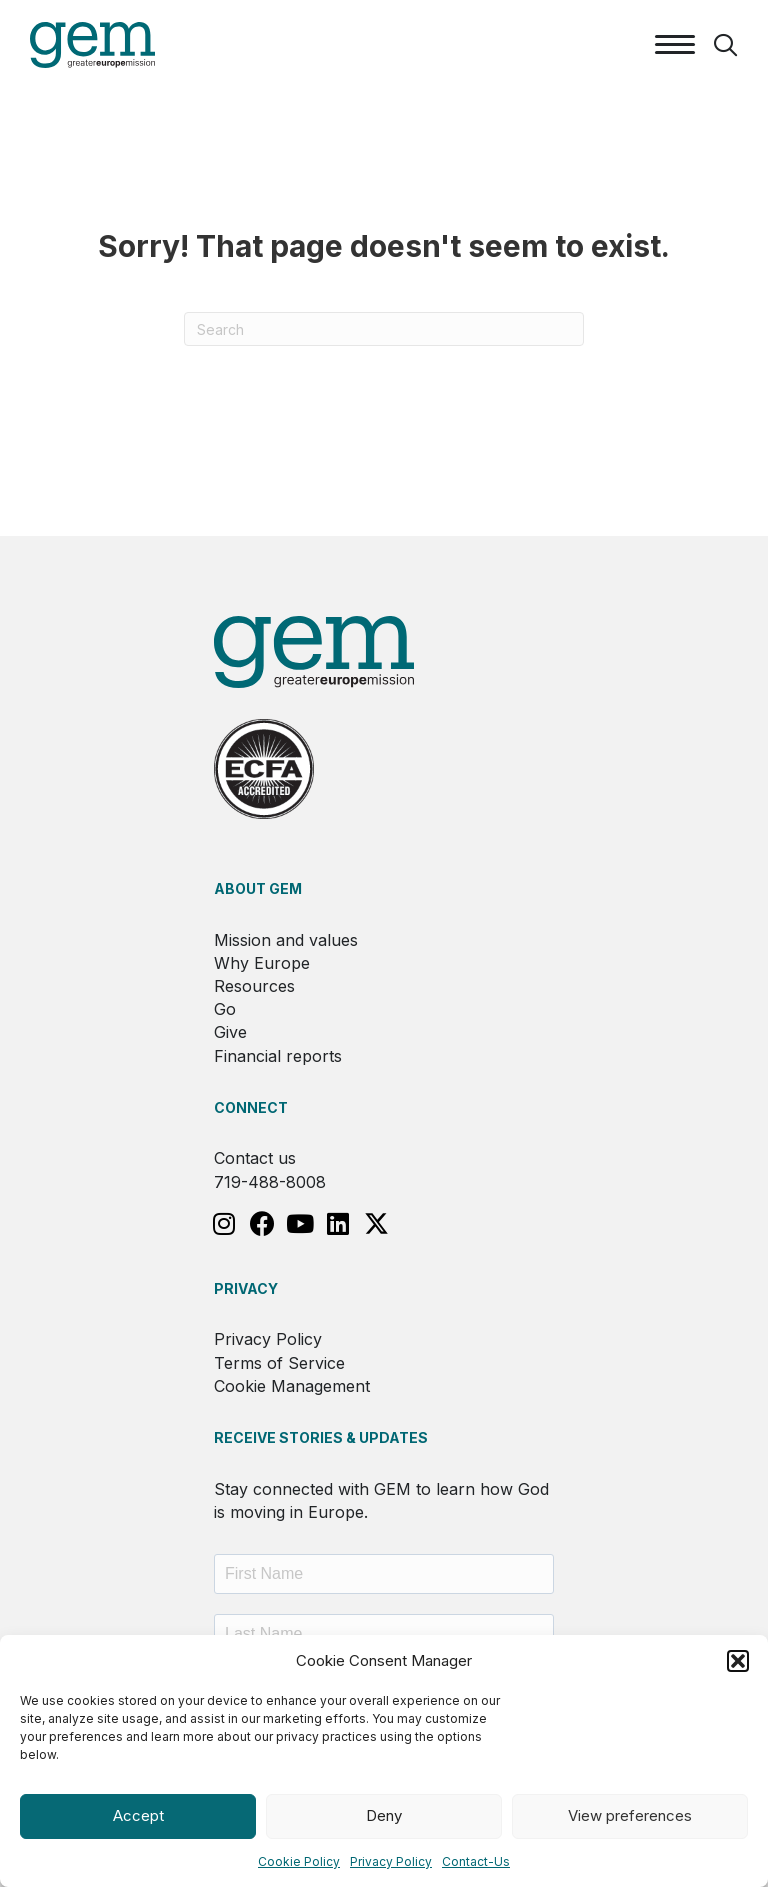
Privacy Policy (391, 1861)
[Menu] (675, 45)
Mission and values (286, 940)
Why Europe (262, 963)
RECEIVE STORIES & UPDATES (321, 1437)
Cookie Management (292, 1386)
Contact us (255, 1158)
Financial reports (278, 1056)
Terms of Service (279, 1363)
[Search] (384, 329)
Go (225, 1009)
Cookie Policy (299, 1861)
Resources (254, 986)
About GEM (258, 888)
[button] (738, 1661)
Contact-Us (476, 1861)
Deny (384, 1815)
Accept (138, 1815)
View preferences (630, 1815)
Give (230, 1032)
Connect (251, 1107)
